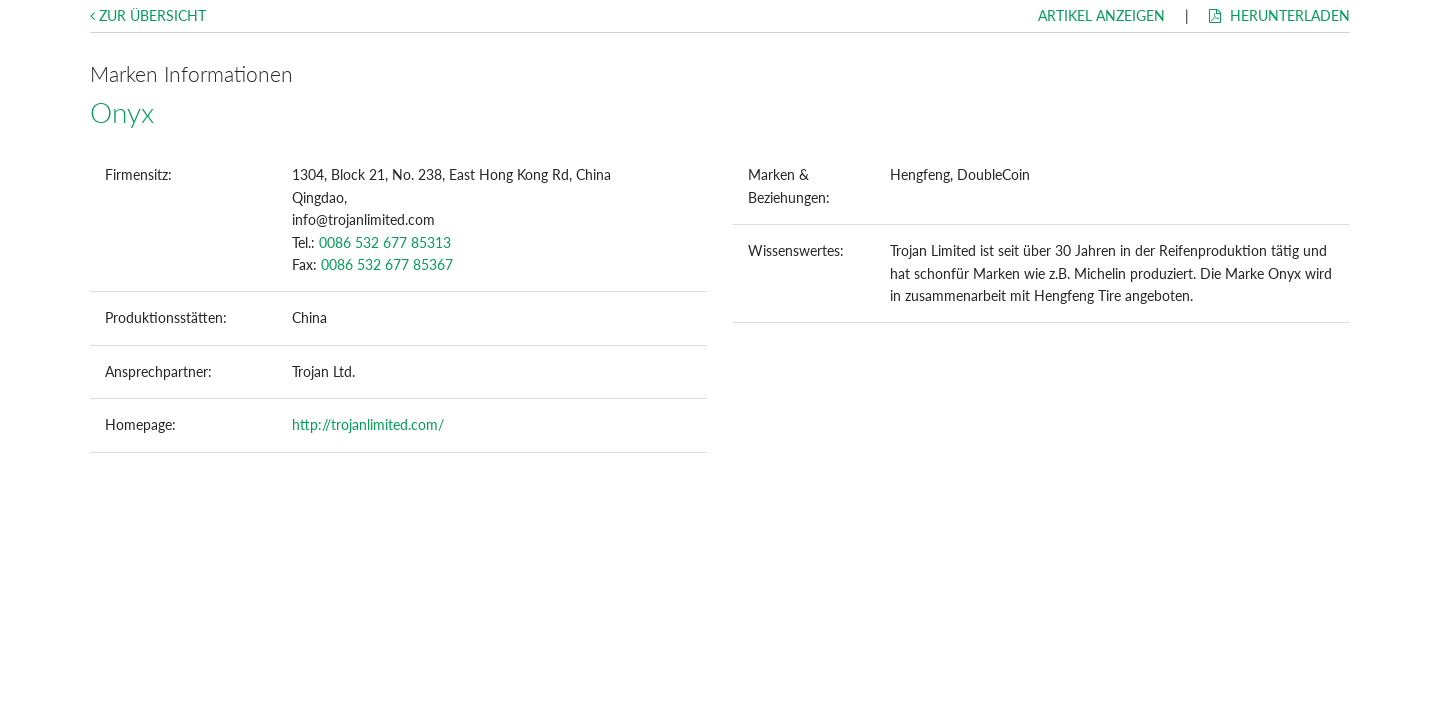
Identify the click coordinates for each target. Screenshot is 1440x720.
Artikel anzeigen (1101, 15)
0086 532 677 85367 (387, 264)
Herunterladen (1279, 15)
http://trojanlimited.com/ (368, 424)
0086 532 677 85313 (385, 242)
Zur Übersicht (148, 15)
